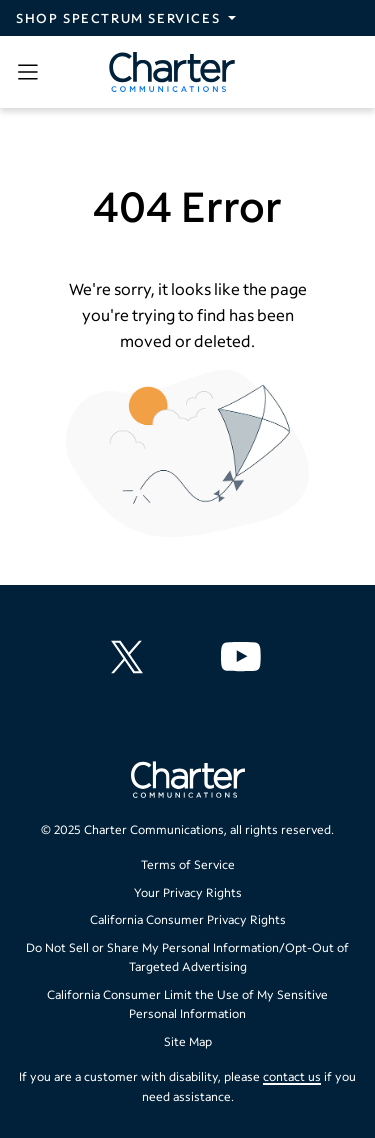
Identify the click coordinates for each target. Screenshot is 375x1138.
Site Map (188, 1041)
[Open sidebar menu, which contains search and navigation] (32, 72)
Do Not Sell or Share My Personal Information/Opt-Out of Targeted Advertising (187, 957)
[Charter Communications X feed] (131, 657)
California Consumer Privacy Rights (188, 919)
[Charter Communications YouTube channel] (245, 657)
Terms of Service (188, 864)
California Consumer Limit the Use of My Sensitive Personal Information (187, 1004)
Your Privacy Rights (188, 892)
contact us (292, 1076)
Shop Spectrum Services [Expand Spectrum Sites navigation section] (118, 18)
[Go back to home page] (188, 782)
